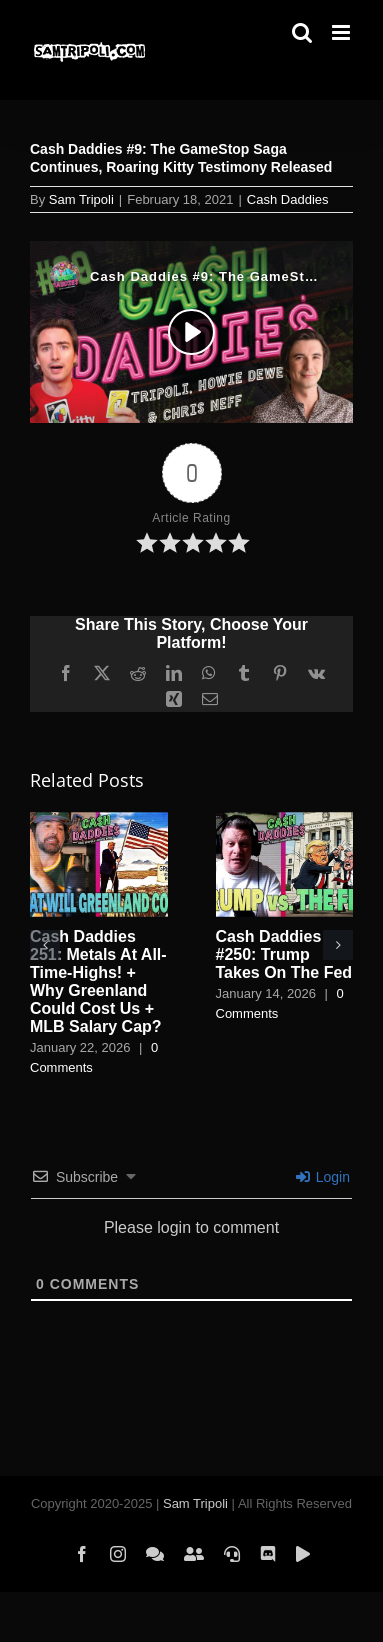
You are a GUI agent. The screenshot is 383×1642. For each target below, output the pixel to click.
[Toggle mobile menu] (342, 32)
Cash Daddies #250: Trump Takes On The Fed (284, 954)
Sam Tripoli (81, 199)
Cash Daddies (288, 199)
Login (323, 1177)
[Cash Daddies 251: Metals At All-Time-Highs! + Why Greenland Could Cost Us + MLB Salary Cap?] (99, 820)
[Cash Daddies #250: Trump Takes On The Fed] (285, 820)
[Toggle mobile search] (302, 32)
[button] (45, 945)
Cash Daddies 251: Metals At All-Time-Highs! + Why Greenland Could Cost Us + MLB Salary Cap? (98, 981)
